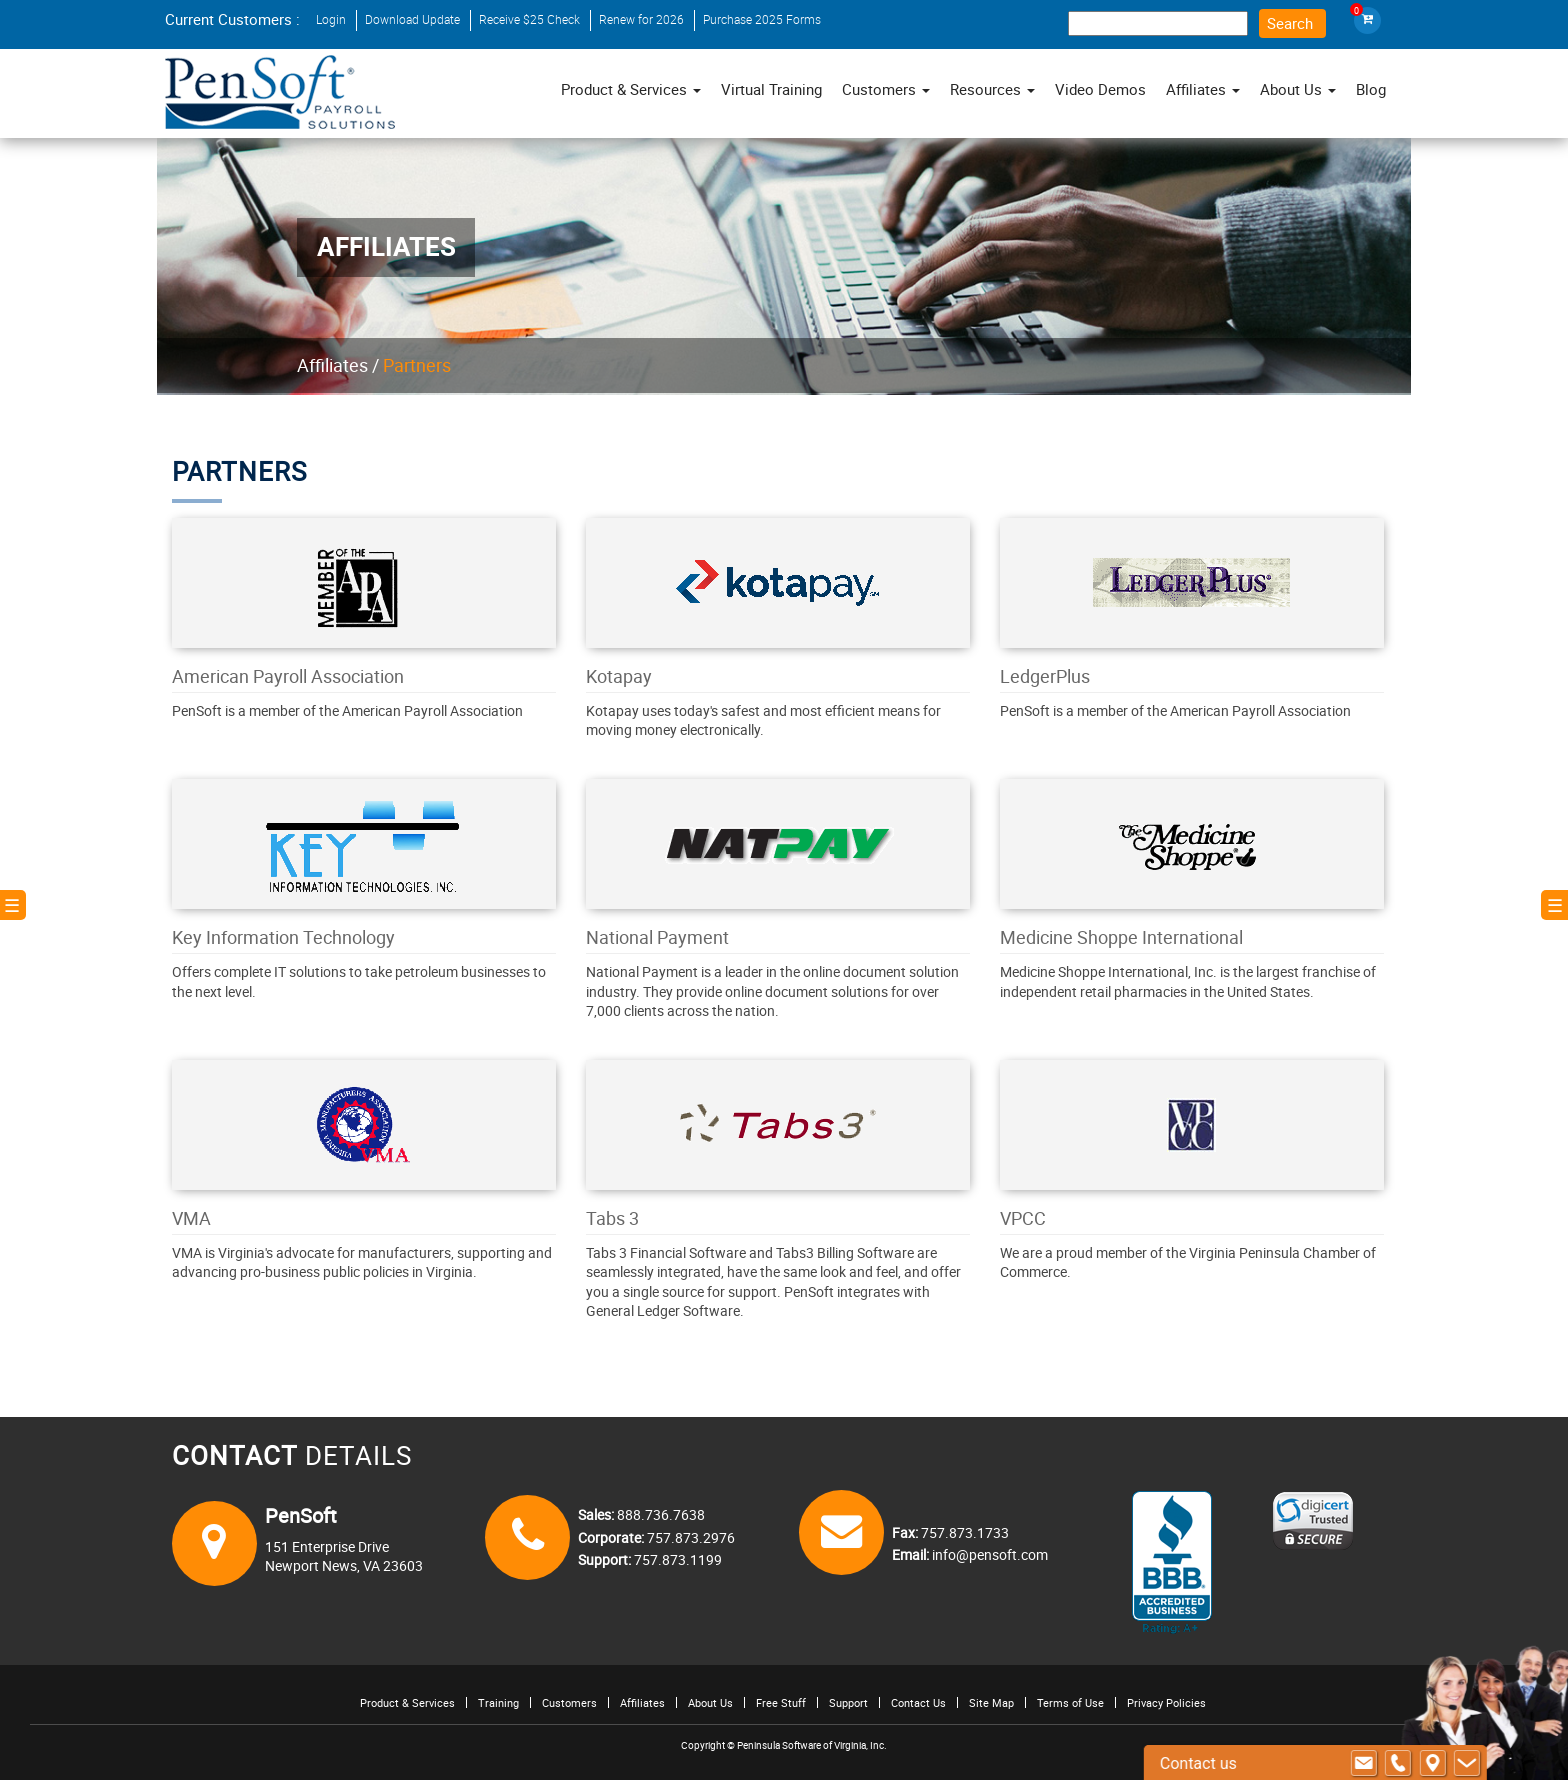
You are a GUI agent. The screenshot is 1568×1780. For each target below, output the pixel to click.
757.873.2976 (689, 1537)
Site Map (991, 1702)
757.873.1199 (676, 1559)
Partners (417, 365)
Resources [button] (992, 89)
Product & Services (631, 89)
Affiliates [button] (1203, 89)
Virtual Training (771, 89)
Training (498, 1702)
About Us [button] (1298, 89)
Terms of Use (1070, 1702)
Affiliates (332, 365)
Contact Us (918, 1702)
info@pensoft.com (988, 1554)
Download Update (412, 19)
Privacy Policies (1166, 1702)
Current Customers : (232, 19)
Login (331, 19)
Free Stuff (781, 1702)
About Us (710, 1702)
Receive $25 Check (529, 19)
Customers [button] (886, 89)
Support (848, 1702)
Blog (1371, 89)
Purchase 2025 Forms (762, 19)
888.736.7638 (659, 1514)
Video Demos (1100, 89)
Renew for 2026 (641, 19)
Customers (569, 1702)
